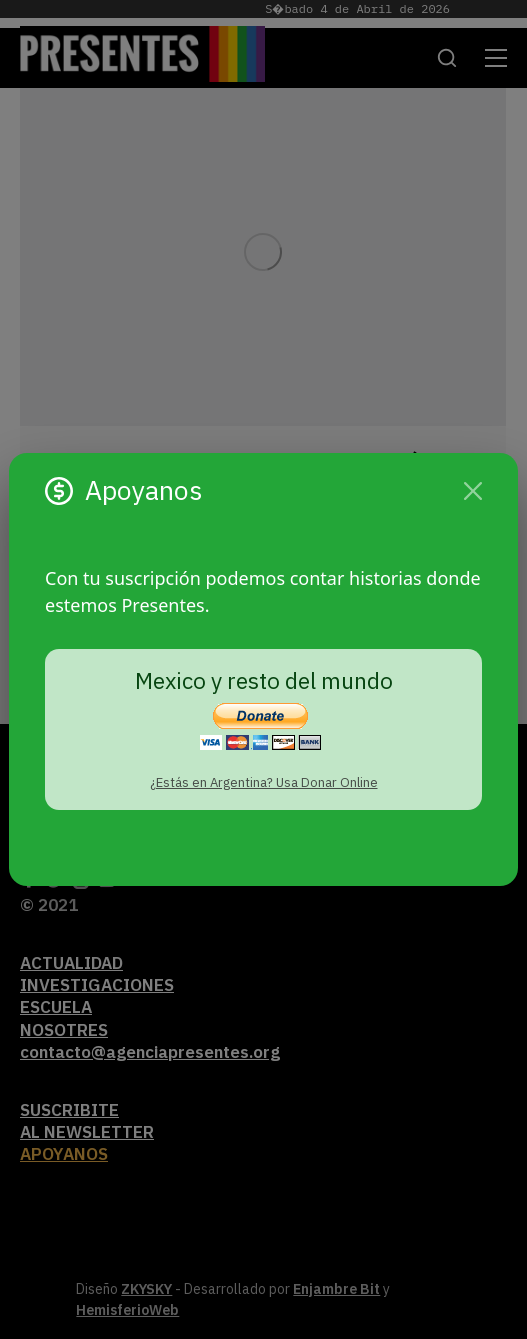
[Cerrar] (473, 491)
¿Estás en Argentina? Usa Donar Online (264, 782)
